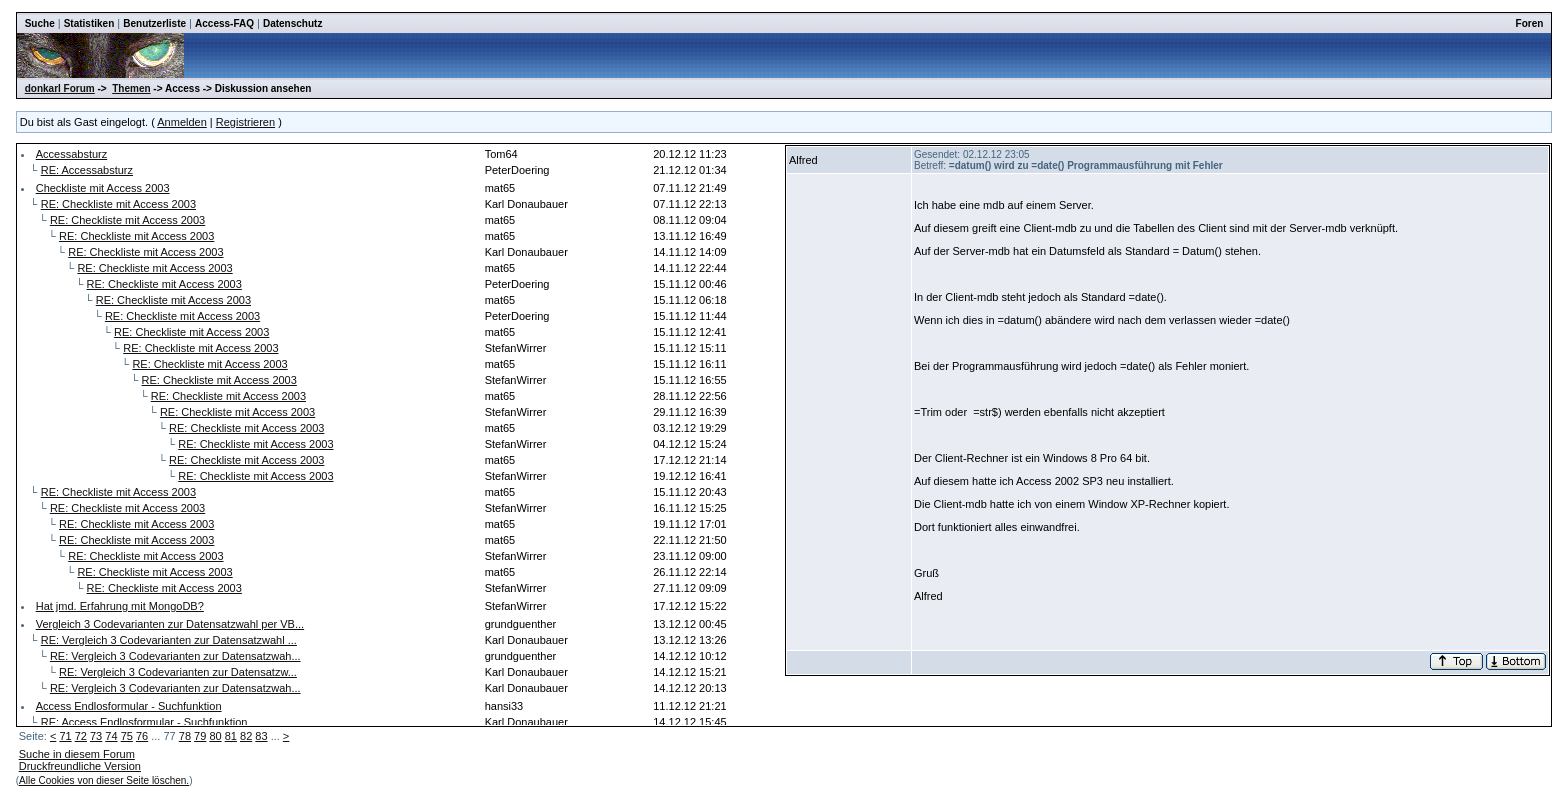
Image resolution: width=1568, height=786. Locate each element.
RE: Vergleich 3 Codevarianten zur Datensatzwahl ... (169, 640)
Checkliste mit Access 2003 (103, 188)
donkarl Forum (60, 88)
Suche (40, 23)
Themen (131, 88)
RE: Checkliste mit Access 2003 (118, 204)
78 (185, 736)
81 (231, 736)
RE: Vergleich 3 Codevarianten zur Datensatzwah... (175, 656)
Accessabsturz (72, 154)
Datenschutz (292, 23)
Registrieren (245, 122)
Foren (1530, 23)
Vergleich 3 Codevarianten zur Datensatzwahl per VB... (170, 624)
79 (200, 736)
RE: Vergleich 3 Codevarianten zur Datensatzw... (178, 672)
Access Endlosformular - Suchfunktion (129, 706)
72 (81, 736)
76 (142, 736)
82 (246, 736)
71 (65, 736)
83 (261, 736)
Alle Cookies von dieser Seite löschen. (104, 780)
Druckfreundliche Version (80, 766)
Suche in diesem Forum (77, 754)
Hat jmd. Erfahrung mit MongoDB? (120, 606)
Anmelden (182, 122)
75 (127, 736)
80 (215, 736)
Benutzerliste (154, 23)
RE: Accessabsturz (87, 170)
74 (111, 736)
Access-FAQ (224, 23)
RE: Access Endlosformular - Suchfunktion (144, 722)
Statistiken (89, 23)
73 (96, 736)
